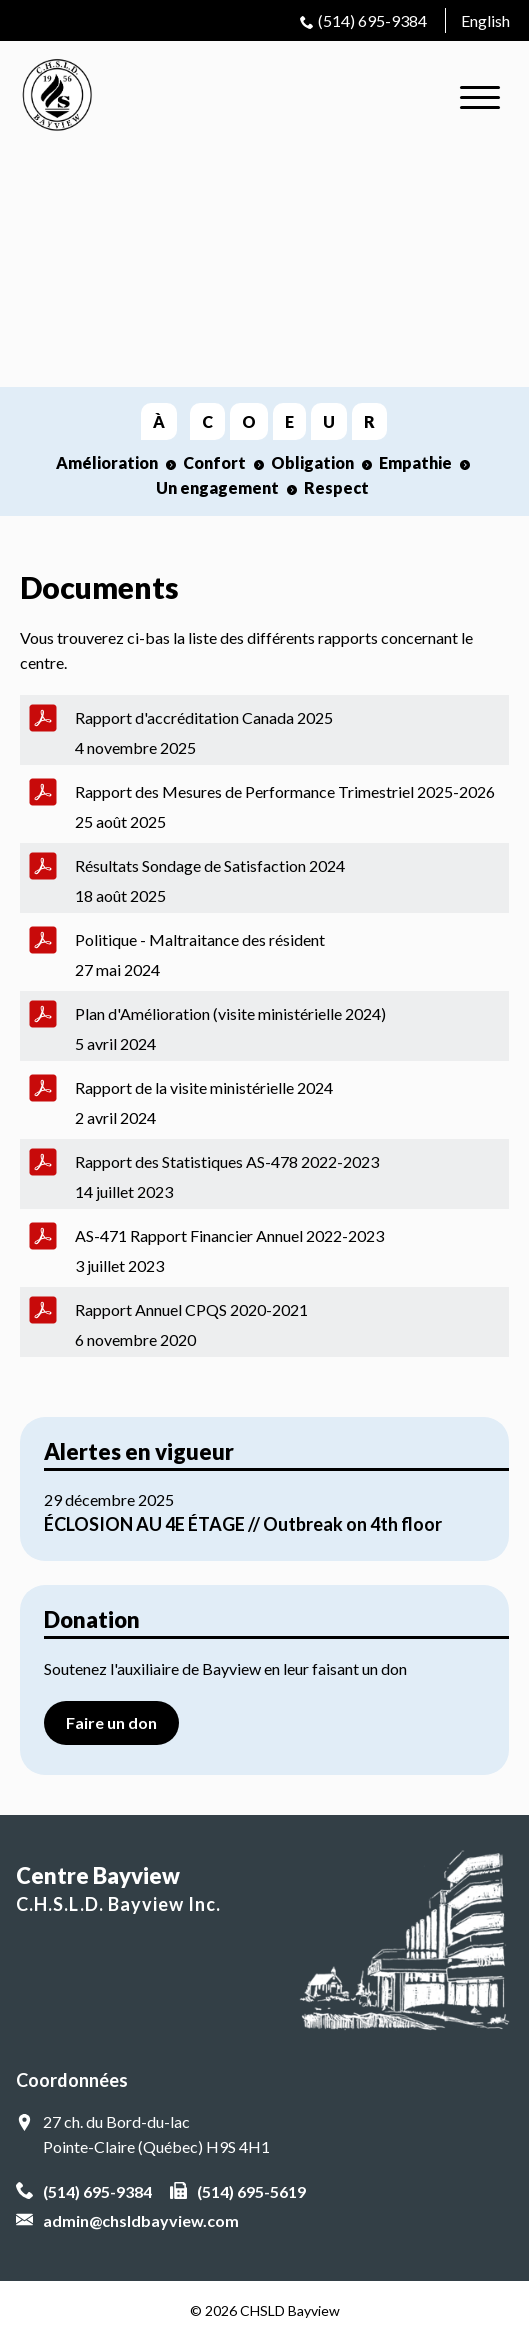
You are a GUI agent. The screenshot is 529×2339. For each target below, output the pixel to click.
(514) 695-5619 (251, 2191)
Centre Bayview (264, 1890)
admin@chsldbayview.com (141, 2220)
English (485, 20)
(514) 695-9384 (372, 20)
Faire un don (111, 1722)
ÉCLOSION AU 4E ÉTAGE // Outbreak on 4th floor (243, 1524)
